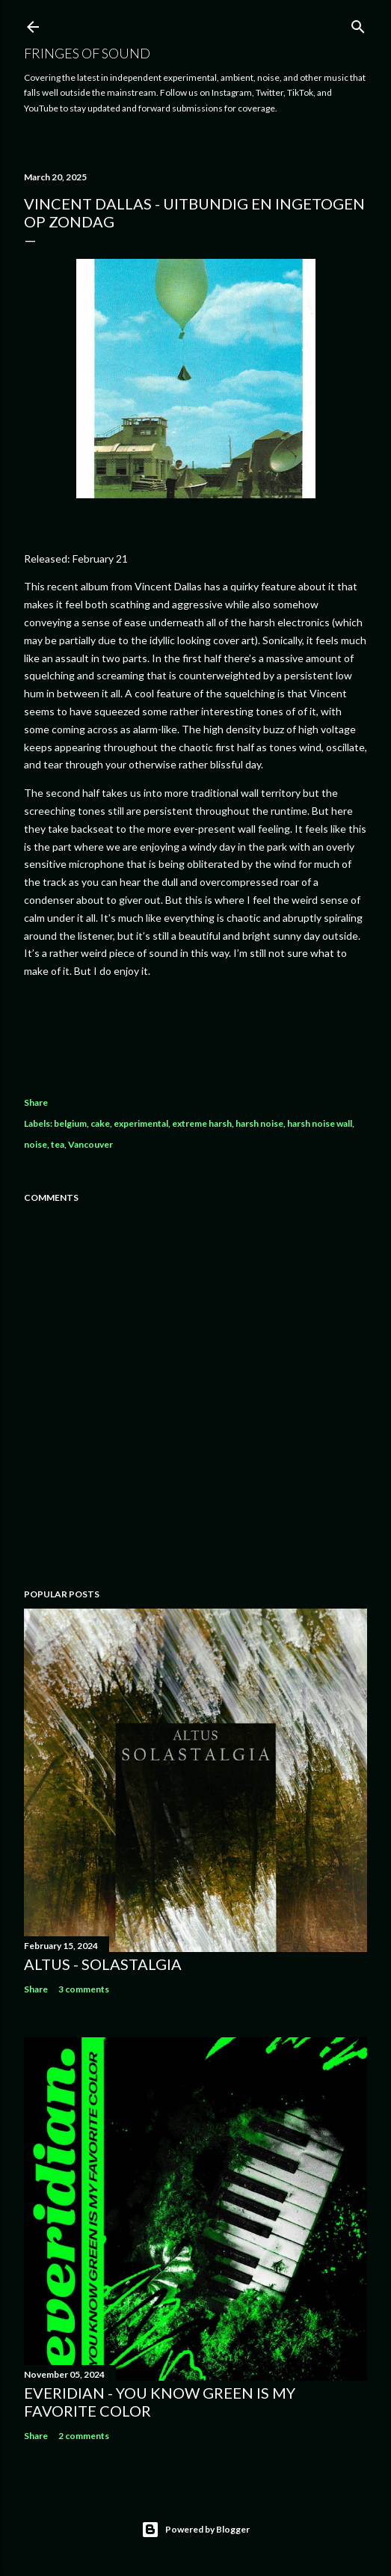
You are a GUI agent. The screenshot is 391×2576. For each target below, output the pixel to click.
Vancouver (90, 1144)
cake (100, 1123)
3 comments (83, 1989)
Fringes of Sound (87, 53)
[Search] (358, 23)
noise (35, 1144)
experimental (141, 1123)
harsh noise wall (319, 1123)
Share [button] (36, 1102)
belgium (70, 1123)
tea (57, 1144)
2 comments (83, 2435)
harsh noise (259, 1123)
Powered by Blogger (195, 2530)
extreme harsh (202, 1123)
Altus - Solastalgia (103, 1964)
